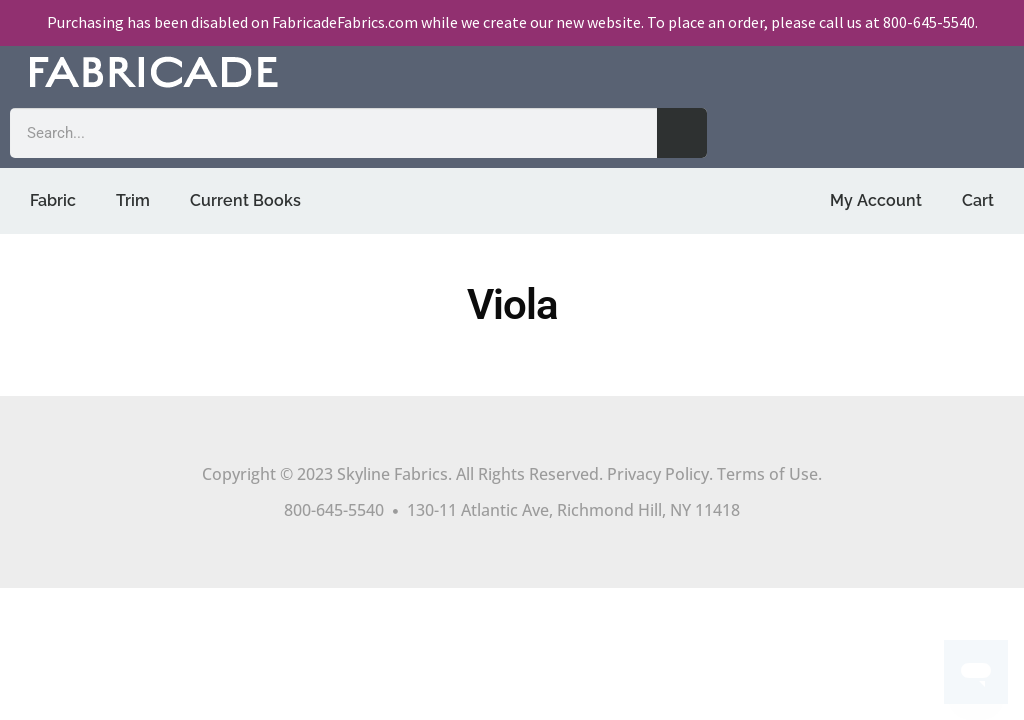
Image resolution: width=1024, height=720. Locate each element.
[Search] (682, 133)
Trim (133, 200)
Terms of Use (767, 474)
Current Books (245, 200)
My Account (876, 200)
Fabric (53, 200)
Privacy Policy (658, 474)
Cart (978, 200)
